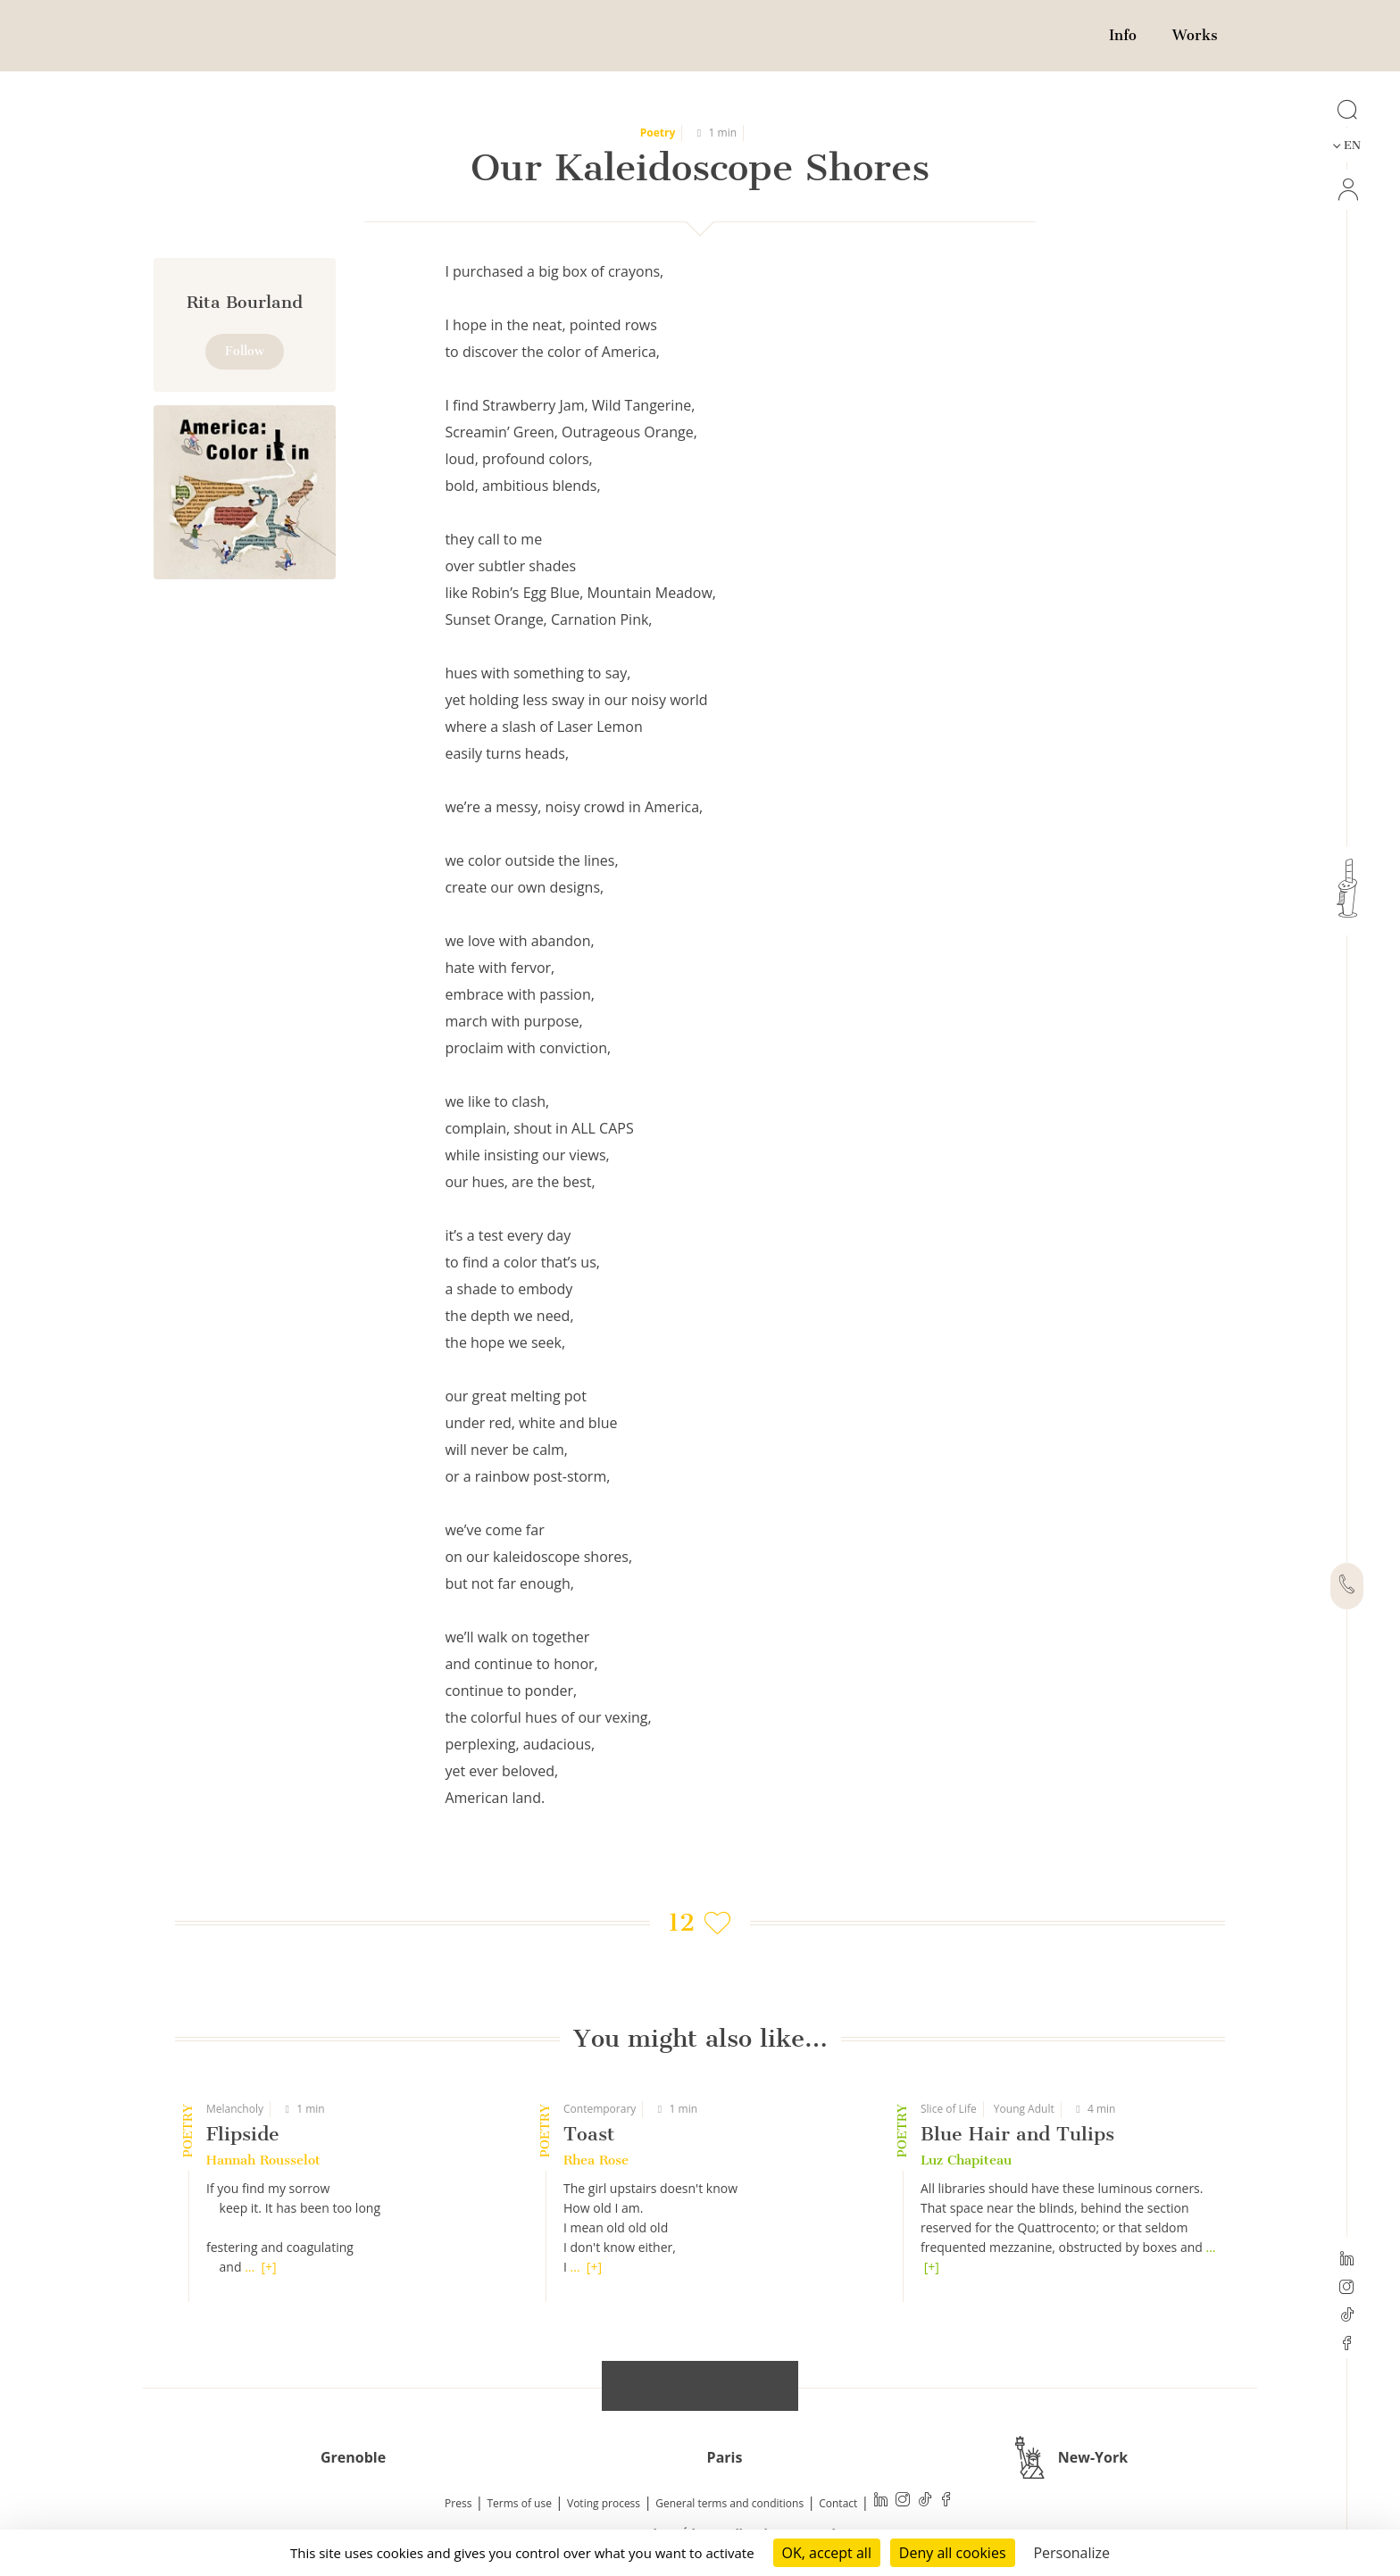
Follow (244, 351)
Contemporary (599, 2108)
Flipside (242, 2134)
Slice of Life (949, 2108)
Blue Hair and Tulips (1017, 2134)
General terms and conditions (729, 2503)
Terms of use (520, 2503)
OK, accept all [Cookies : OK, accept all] (826, 2553)
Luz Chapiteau (966, 2160)
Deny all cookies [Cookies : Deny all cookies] (952, 2553)
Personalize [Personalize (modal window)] (1071, 2553)
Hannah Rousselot (263, 2160)
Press (458, 2503)
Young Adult (1024, 2108)
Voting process (603, 2503)
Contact (838, 2503)
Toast (588, 2134)
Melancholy (234, 2108)
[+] (268, 2266)
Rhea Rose (596, 2160)
